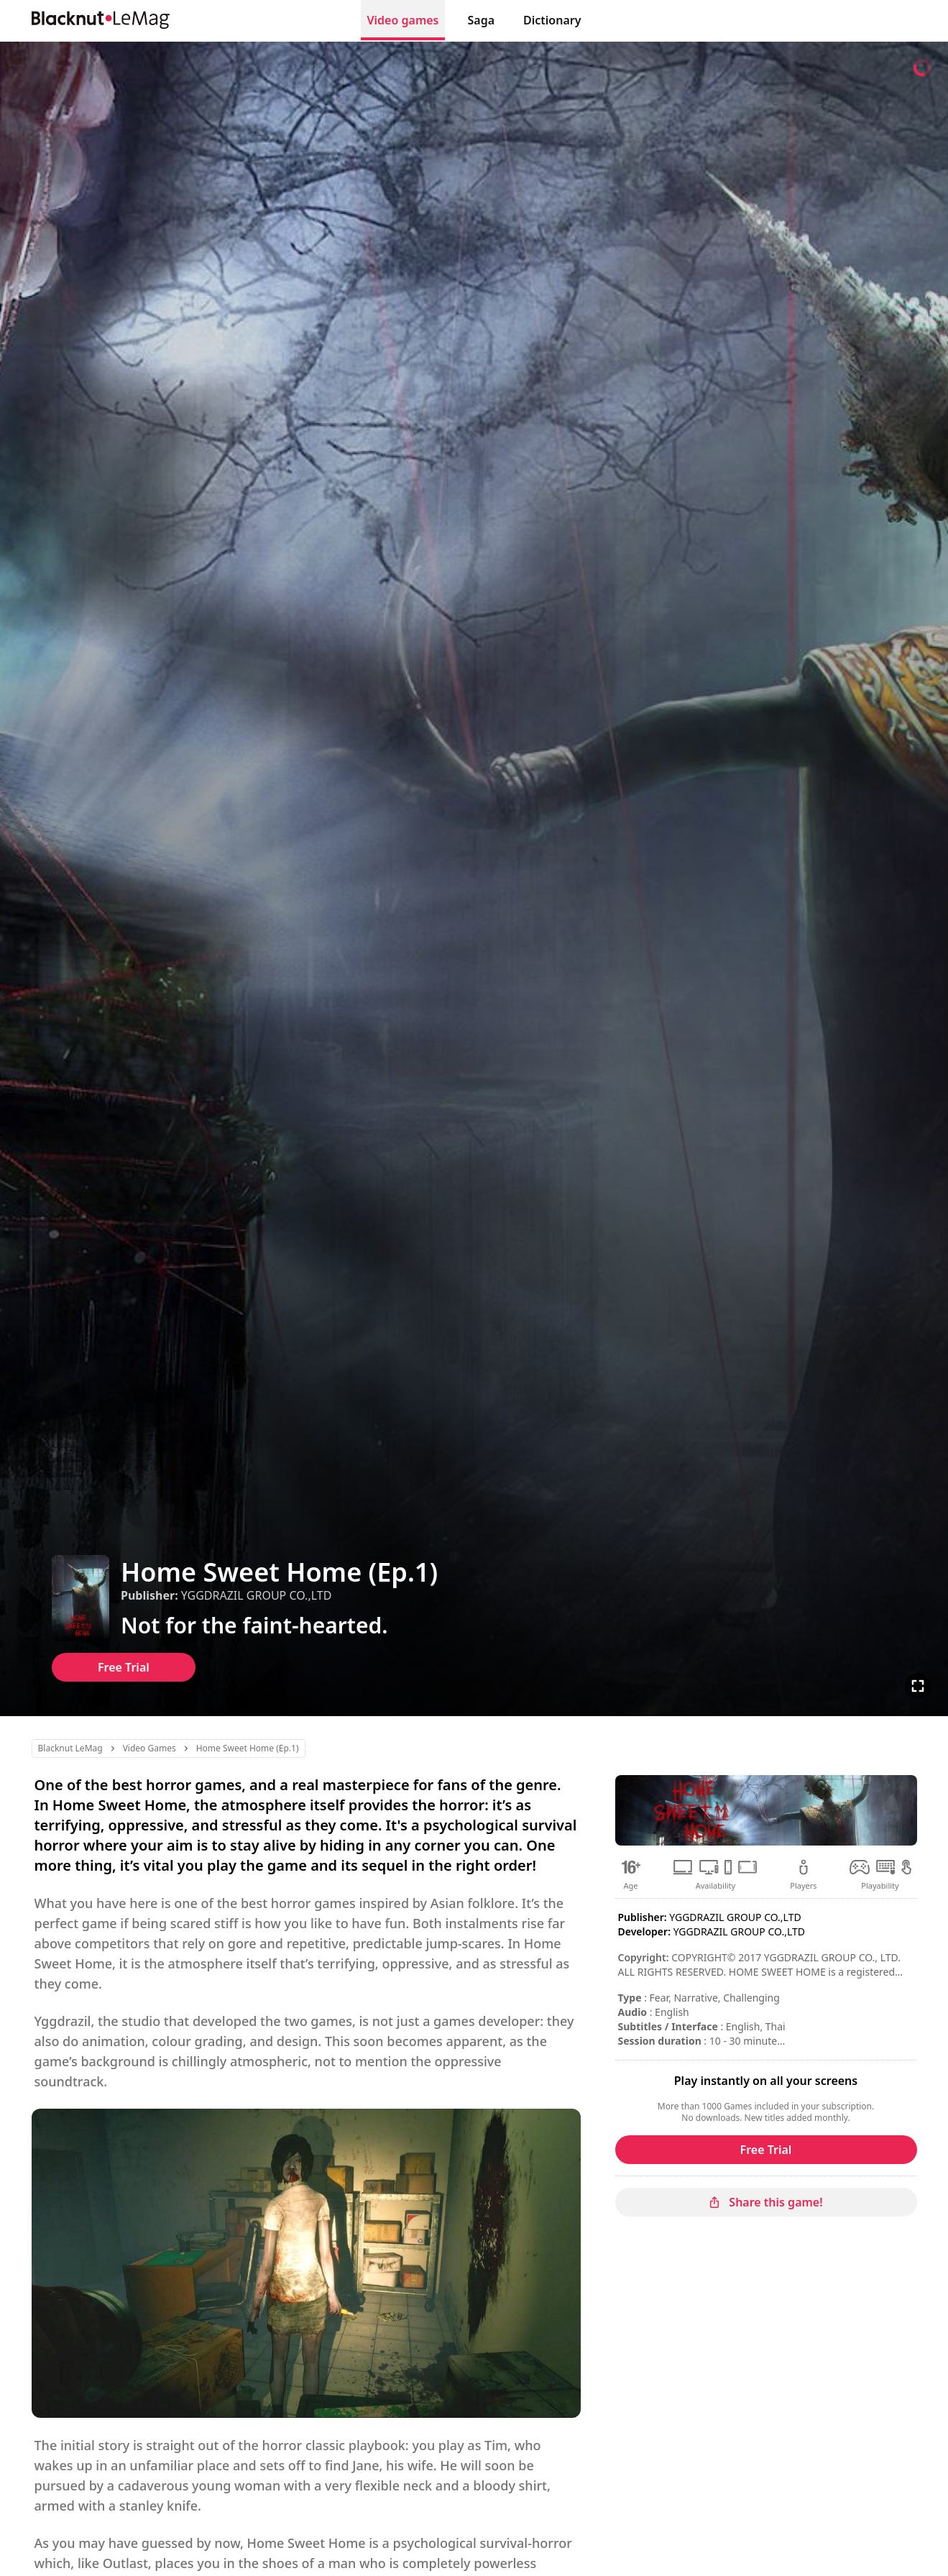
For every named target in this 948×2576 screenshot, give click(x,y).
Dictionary (552, 20)
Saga (481, 20)
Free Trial (123, 1667)
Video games (402, 20)
